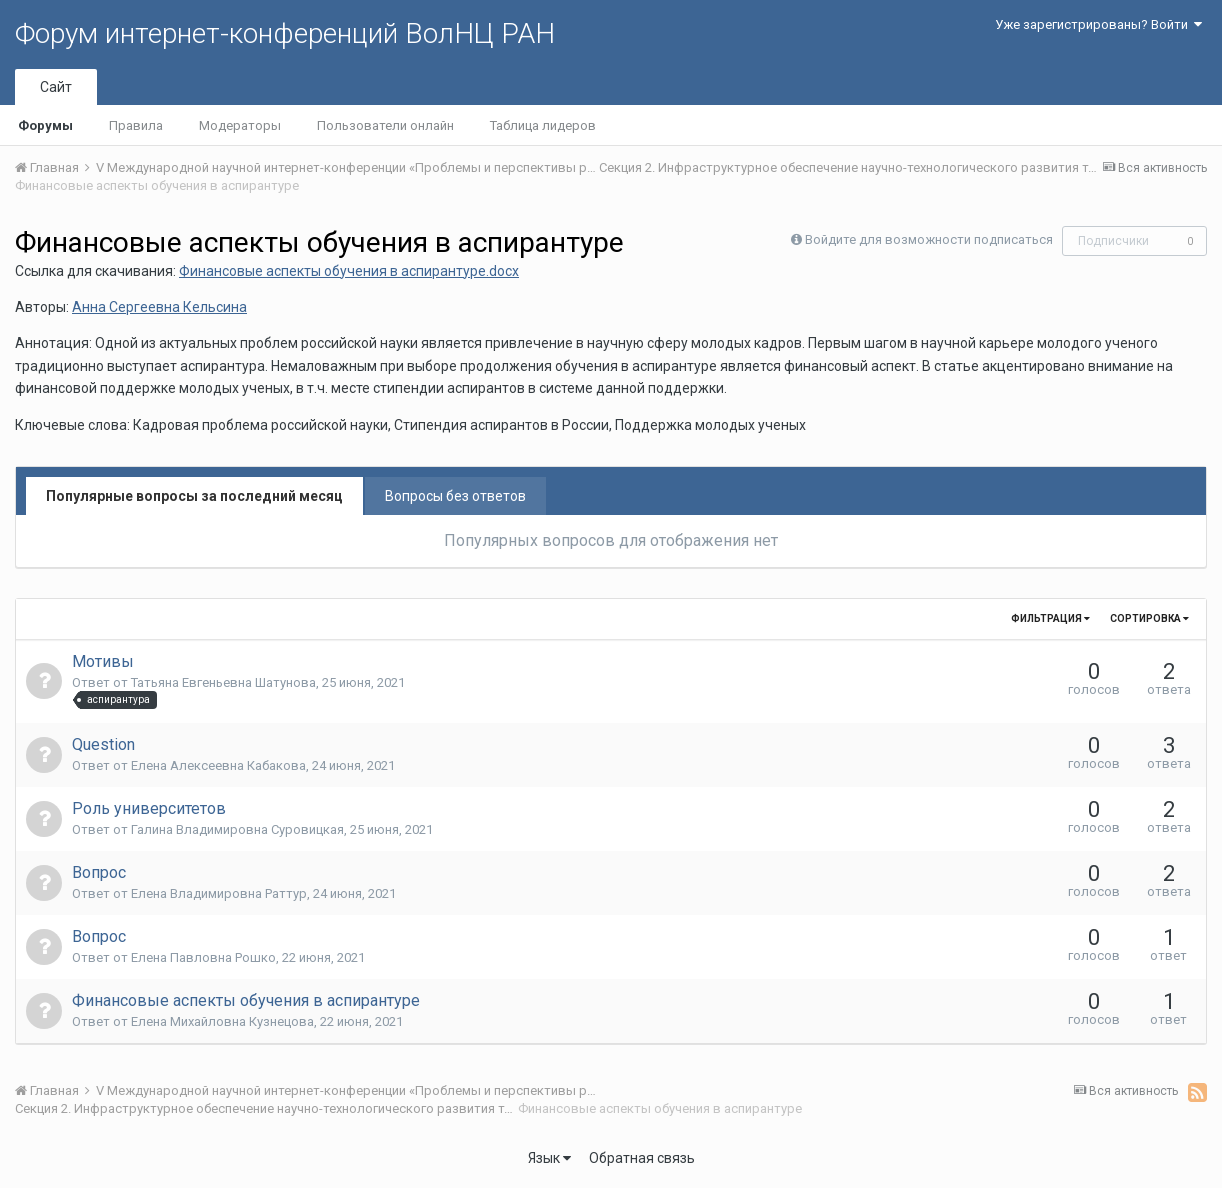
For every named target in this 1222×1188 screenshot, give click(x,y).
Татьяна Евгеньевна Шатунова (223, 682)
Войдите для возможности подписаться (929, 239)
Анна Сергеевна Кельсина (159, 307)
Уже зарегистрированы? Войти (1098, 24)
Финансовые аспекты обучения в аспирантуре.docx (349, 271)
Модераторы (240, 125)
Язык (549, 1158)
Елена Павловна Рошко (203, 957)
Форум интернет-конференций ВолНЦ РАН (285, 33)
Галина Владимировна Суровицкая (237, 829)
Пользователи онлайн (385, 125)
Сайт (56, 87)
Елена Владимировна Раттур (219, 893)
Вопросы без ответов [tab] (455, 496)
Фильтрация (1050, 618)
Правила (136, 125)
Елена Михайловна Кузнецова (222, 1021)
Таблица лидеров (543, 125)
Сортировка (1149, 618)
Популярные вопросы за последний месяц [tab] (194, 496)
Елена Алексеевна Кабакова (218, 765)
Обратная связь (642, 1158)
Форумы (45, 125)
